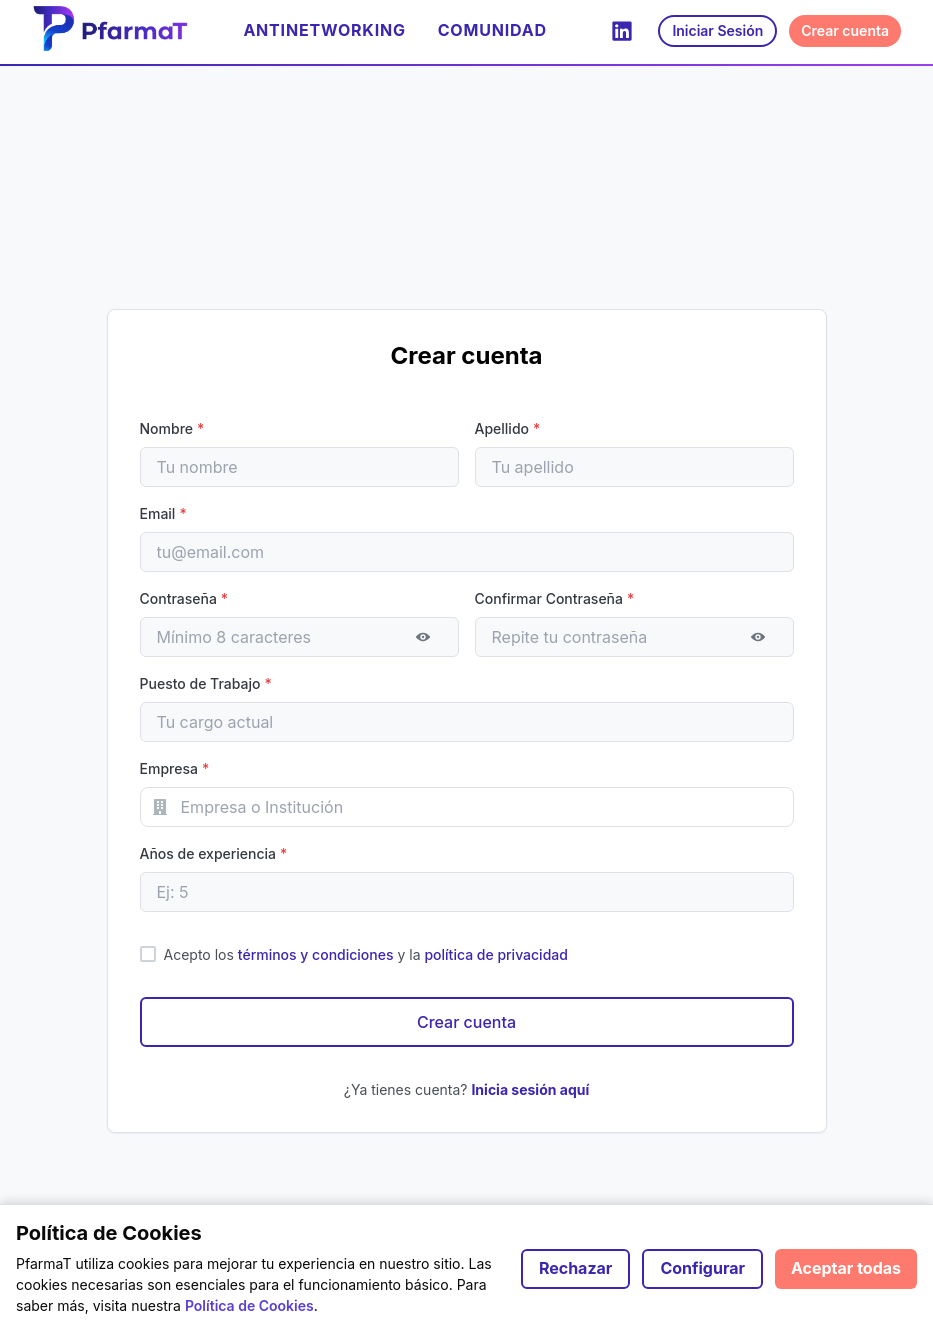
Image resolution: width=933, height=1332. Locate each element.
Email (163, 513)
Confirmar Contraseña (555, 598)
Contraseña (184, 598)
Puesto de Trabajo (206, 683)
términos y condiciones (316, 954)
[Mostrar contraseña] (423, 637)
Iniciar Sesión (717, 30)
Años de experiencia (214, 853)
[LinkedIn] (622, 31)
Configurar (702, 1268)
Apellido (508, 428)
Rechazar (575, 1268)
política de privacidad (495, 954)
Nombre (172, 428)
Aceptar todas (846, 1268)
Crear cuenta (845, 30)
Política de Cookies (249, 1305)
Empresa (175, 768)
